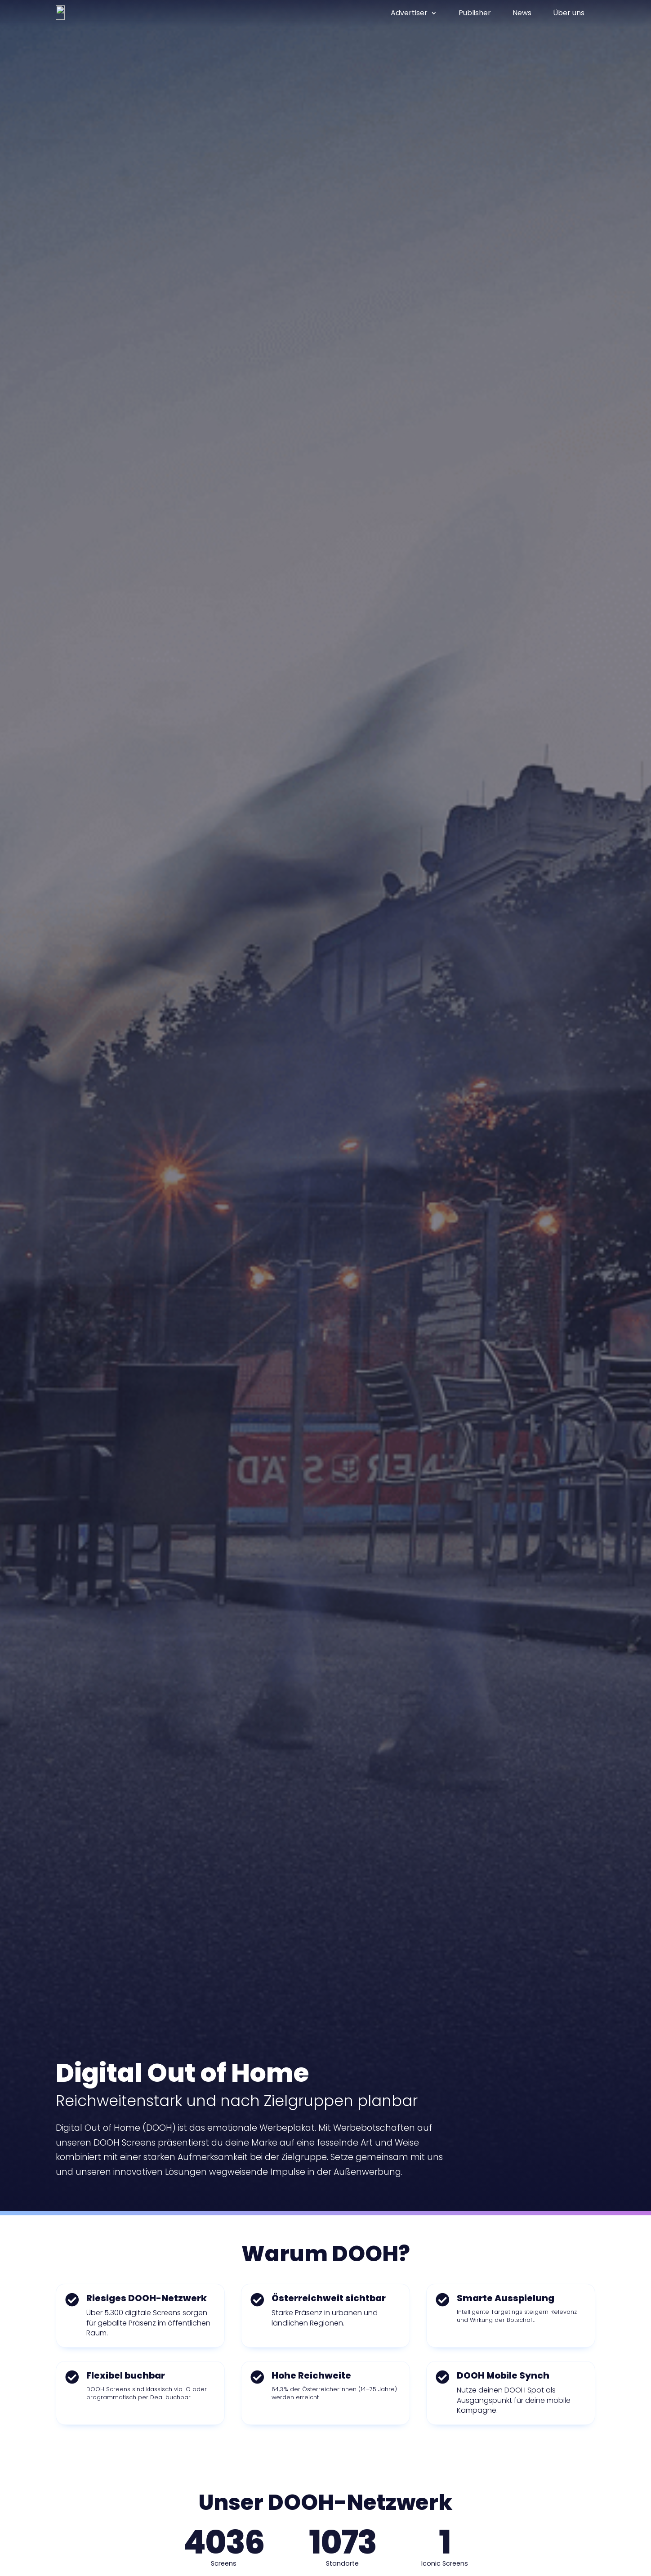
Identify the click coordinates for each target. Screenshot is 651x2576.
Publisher (475, 13)
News (522, 13)
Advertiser (409, 13)
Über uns (568, 13)
